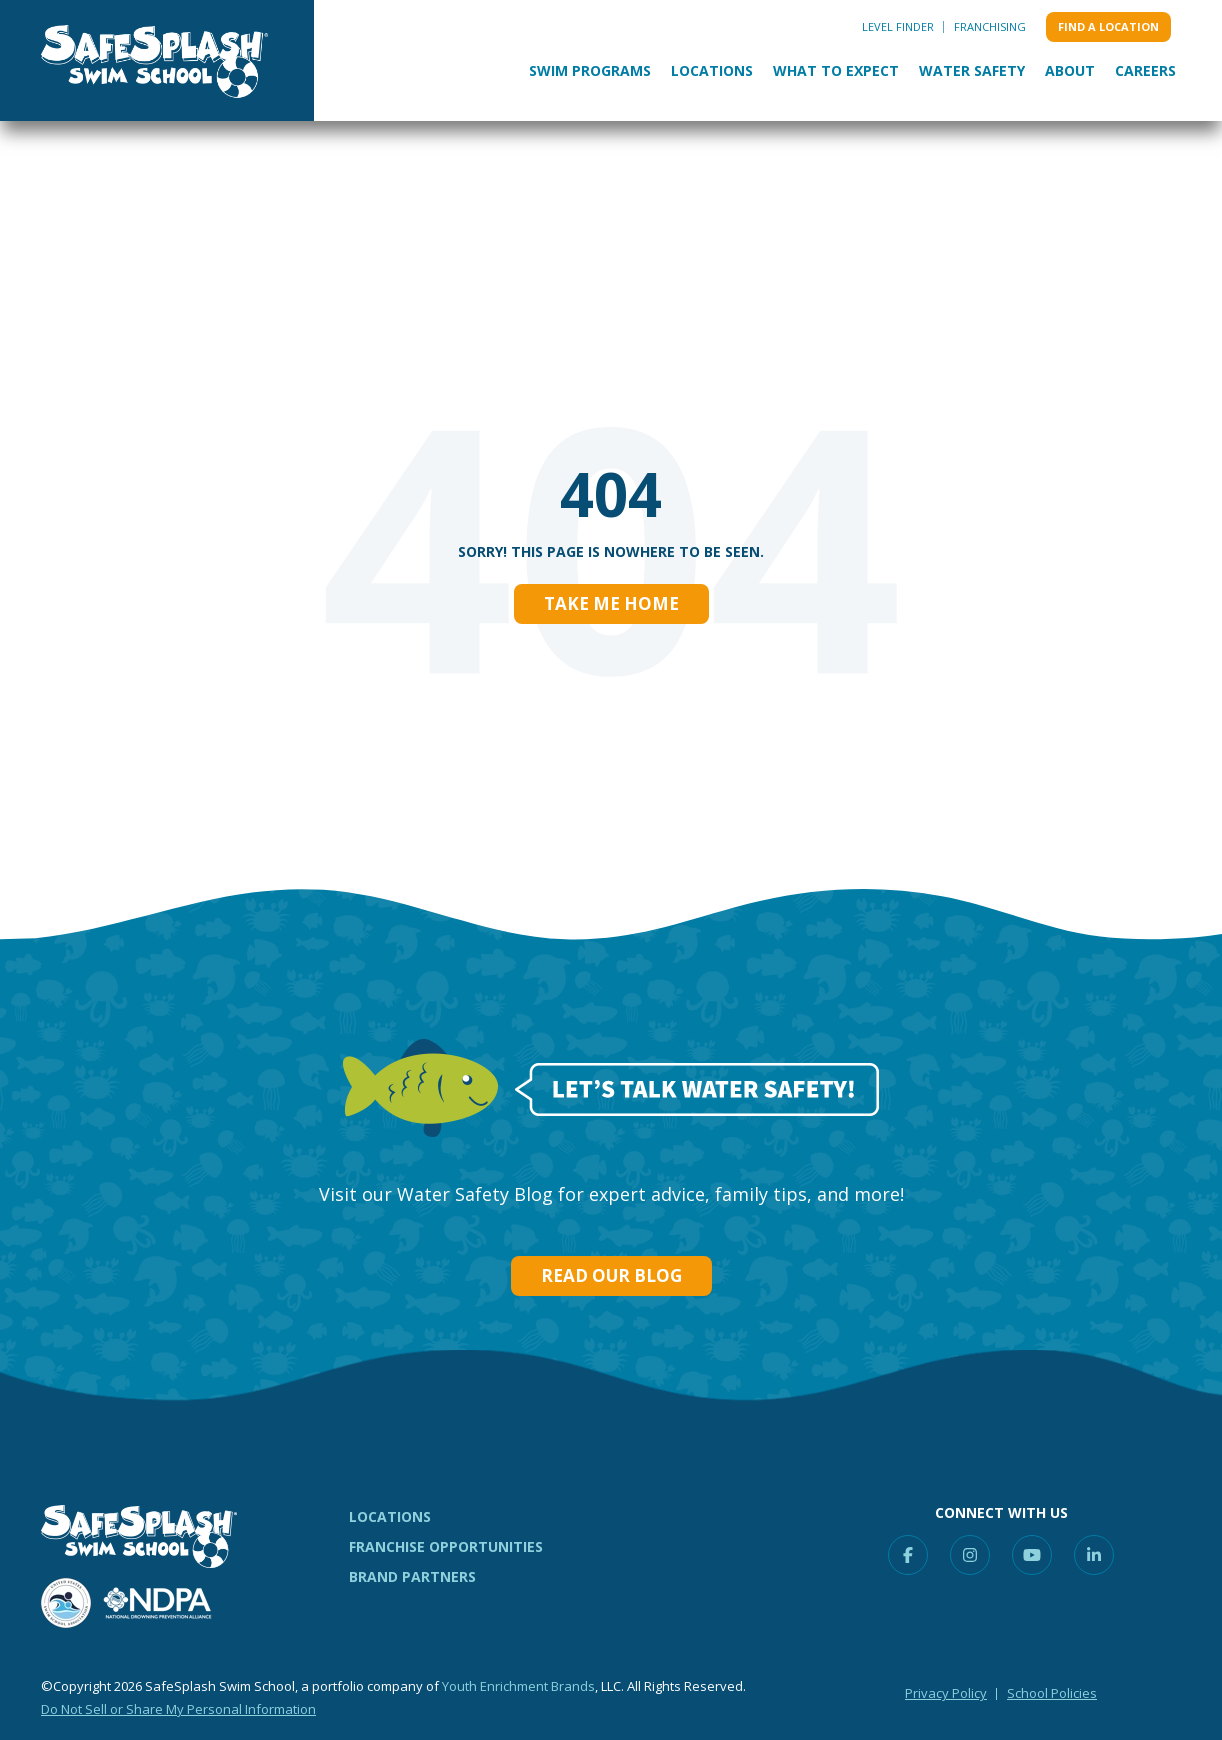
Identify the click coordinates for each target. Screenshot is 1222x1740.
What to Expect (836, 70)
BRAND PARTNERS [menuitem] (412, 1576)
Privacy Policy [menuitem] (946, 1693)
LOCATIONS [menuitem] (390, 1516)
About (1070, 70)
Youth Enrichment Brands (518, 1686)
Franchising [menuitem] (990, 26)
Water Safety (972, 70)
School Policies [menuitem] (1052, 1693)
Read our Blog (611, 1275)
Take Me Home (611, 603)
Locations (712, 70)
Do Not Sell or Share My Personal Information (178, 1709)
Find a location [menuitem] (1108, 26)
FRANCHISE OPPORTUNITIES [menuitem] (446, 1546)
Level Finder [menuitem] (898, 26)
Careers (1145, 70)
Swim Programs (590, 70)
